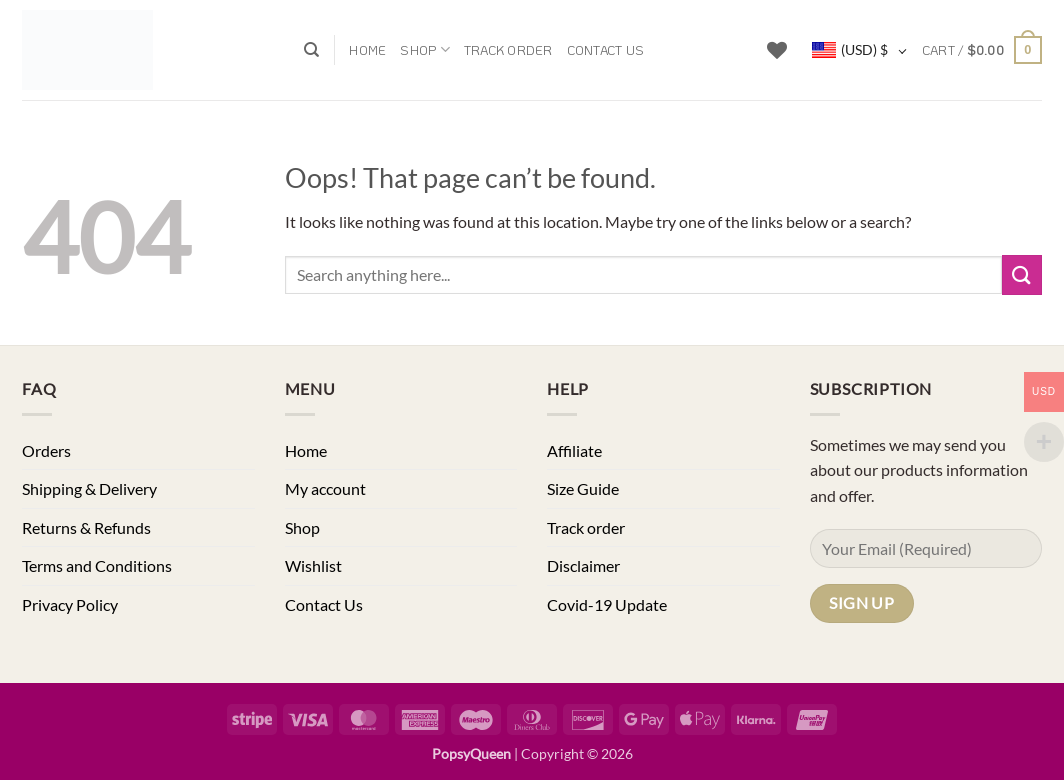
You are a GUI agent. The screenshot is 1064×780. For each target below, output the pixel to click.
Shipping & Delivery (89, 488)
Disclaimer (583, 565)
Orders (46, 450)
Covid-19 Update (607, 604)
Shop (424, 49)
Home (367, 50)
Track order (508, 50)
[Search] (311, 50)
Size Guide (583, 488)
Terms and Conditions (97, 565)
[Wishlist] (777, 50)
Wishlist (313, 565)
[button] (982, 50)
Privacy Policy (70, 604)
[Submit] (1022, 274)
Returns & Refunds (86, 527)
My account (325, 488)
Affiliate (574, 450)
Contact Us (606, 50)
